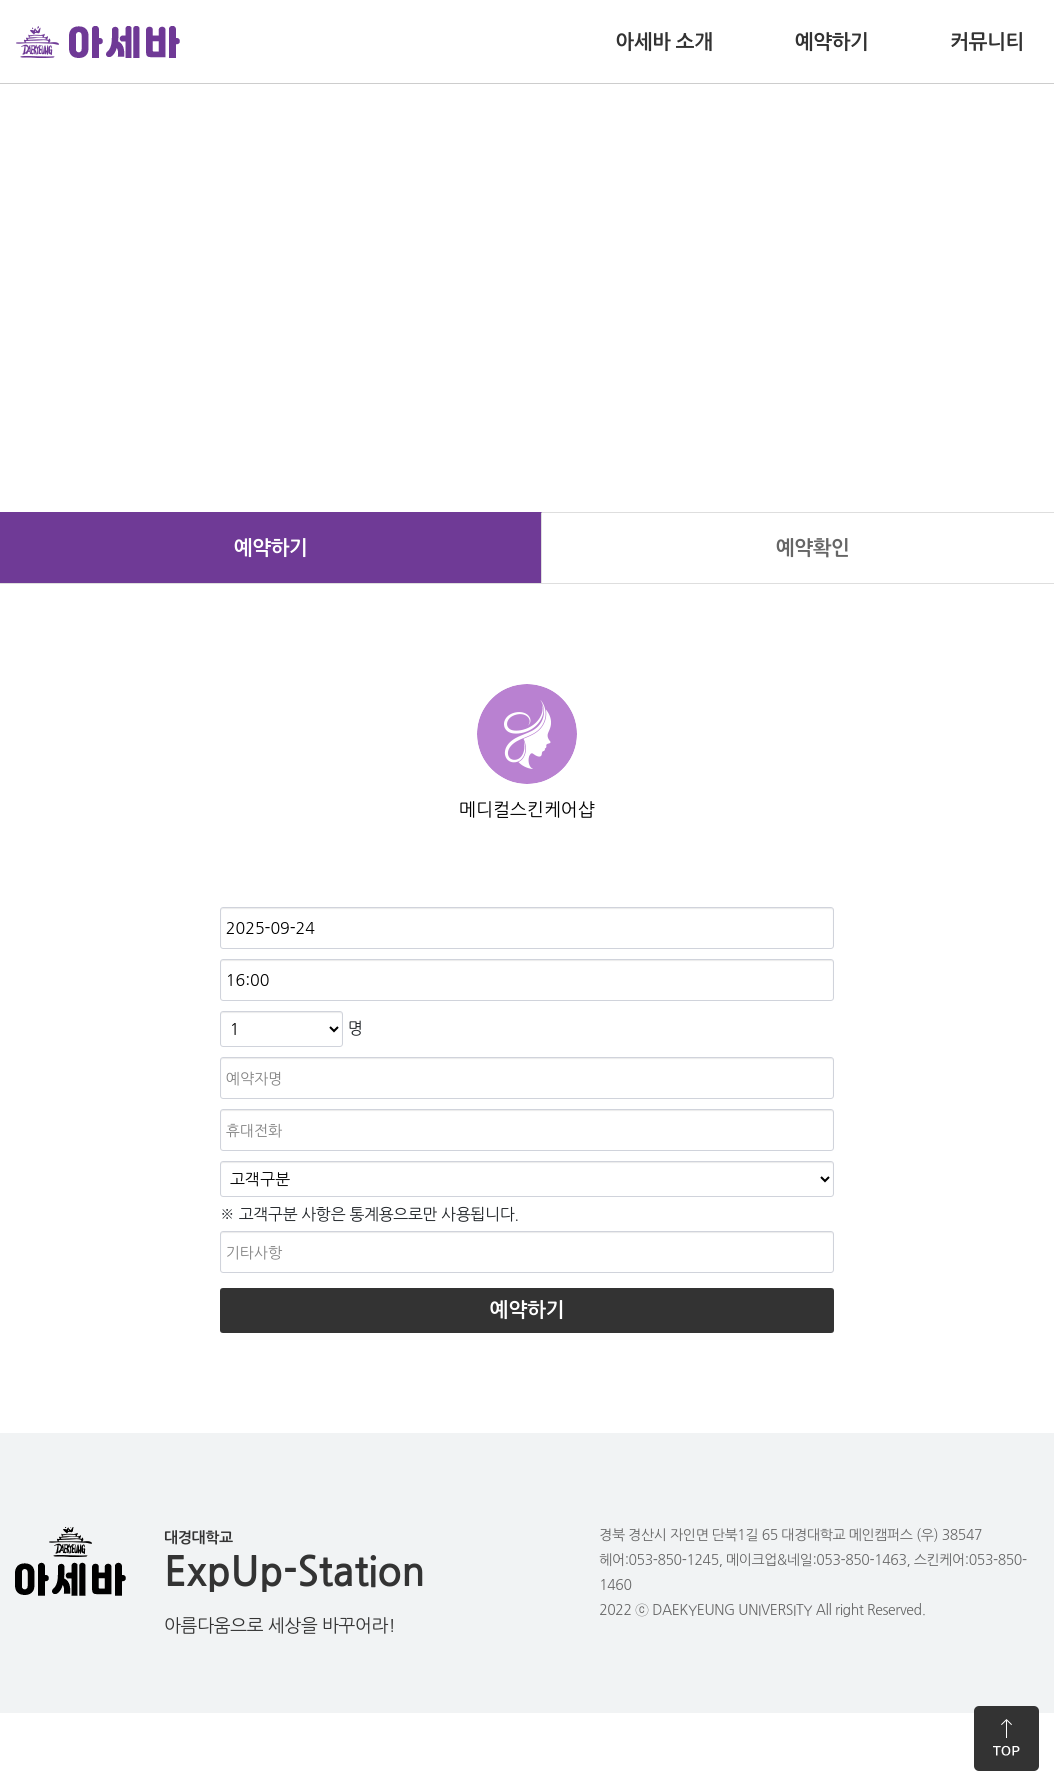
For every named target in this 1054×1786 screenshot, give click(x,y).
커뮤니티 (987, 42)
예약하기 (832, 42)
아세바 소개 (663, 42)
